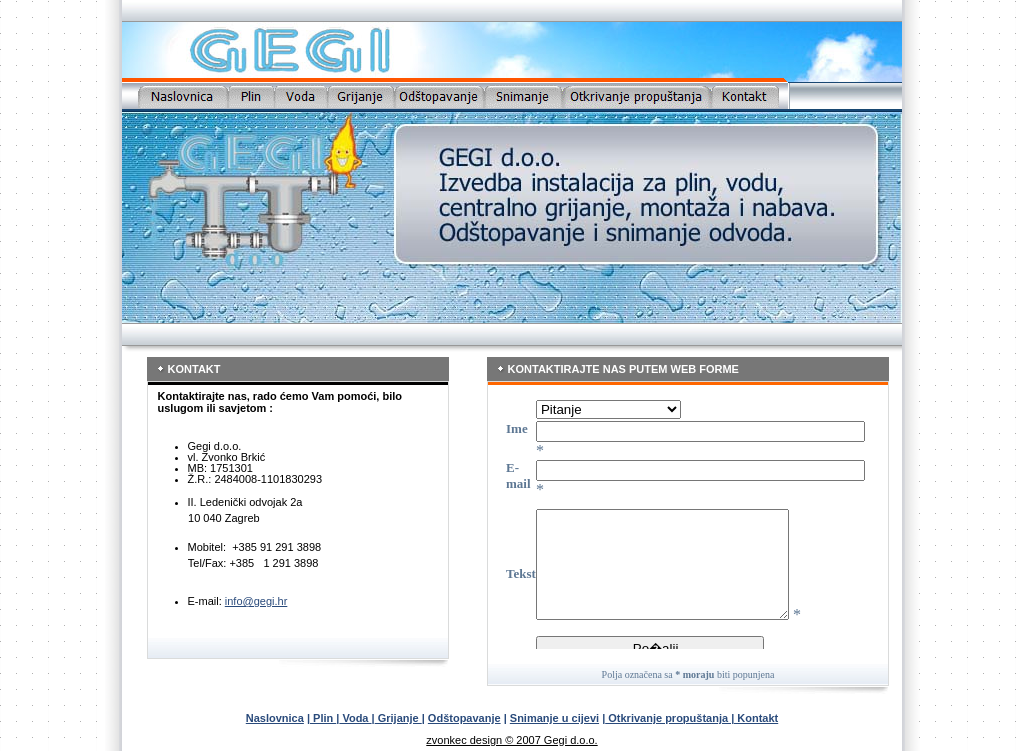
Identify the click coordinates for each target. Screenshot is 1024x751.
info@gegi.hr (256, 601)
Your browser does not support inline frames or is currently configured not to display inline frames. (682, 519)
